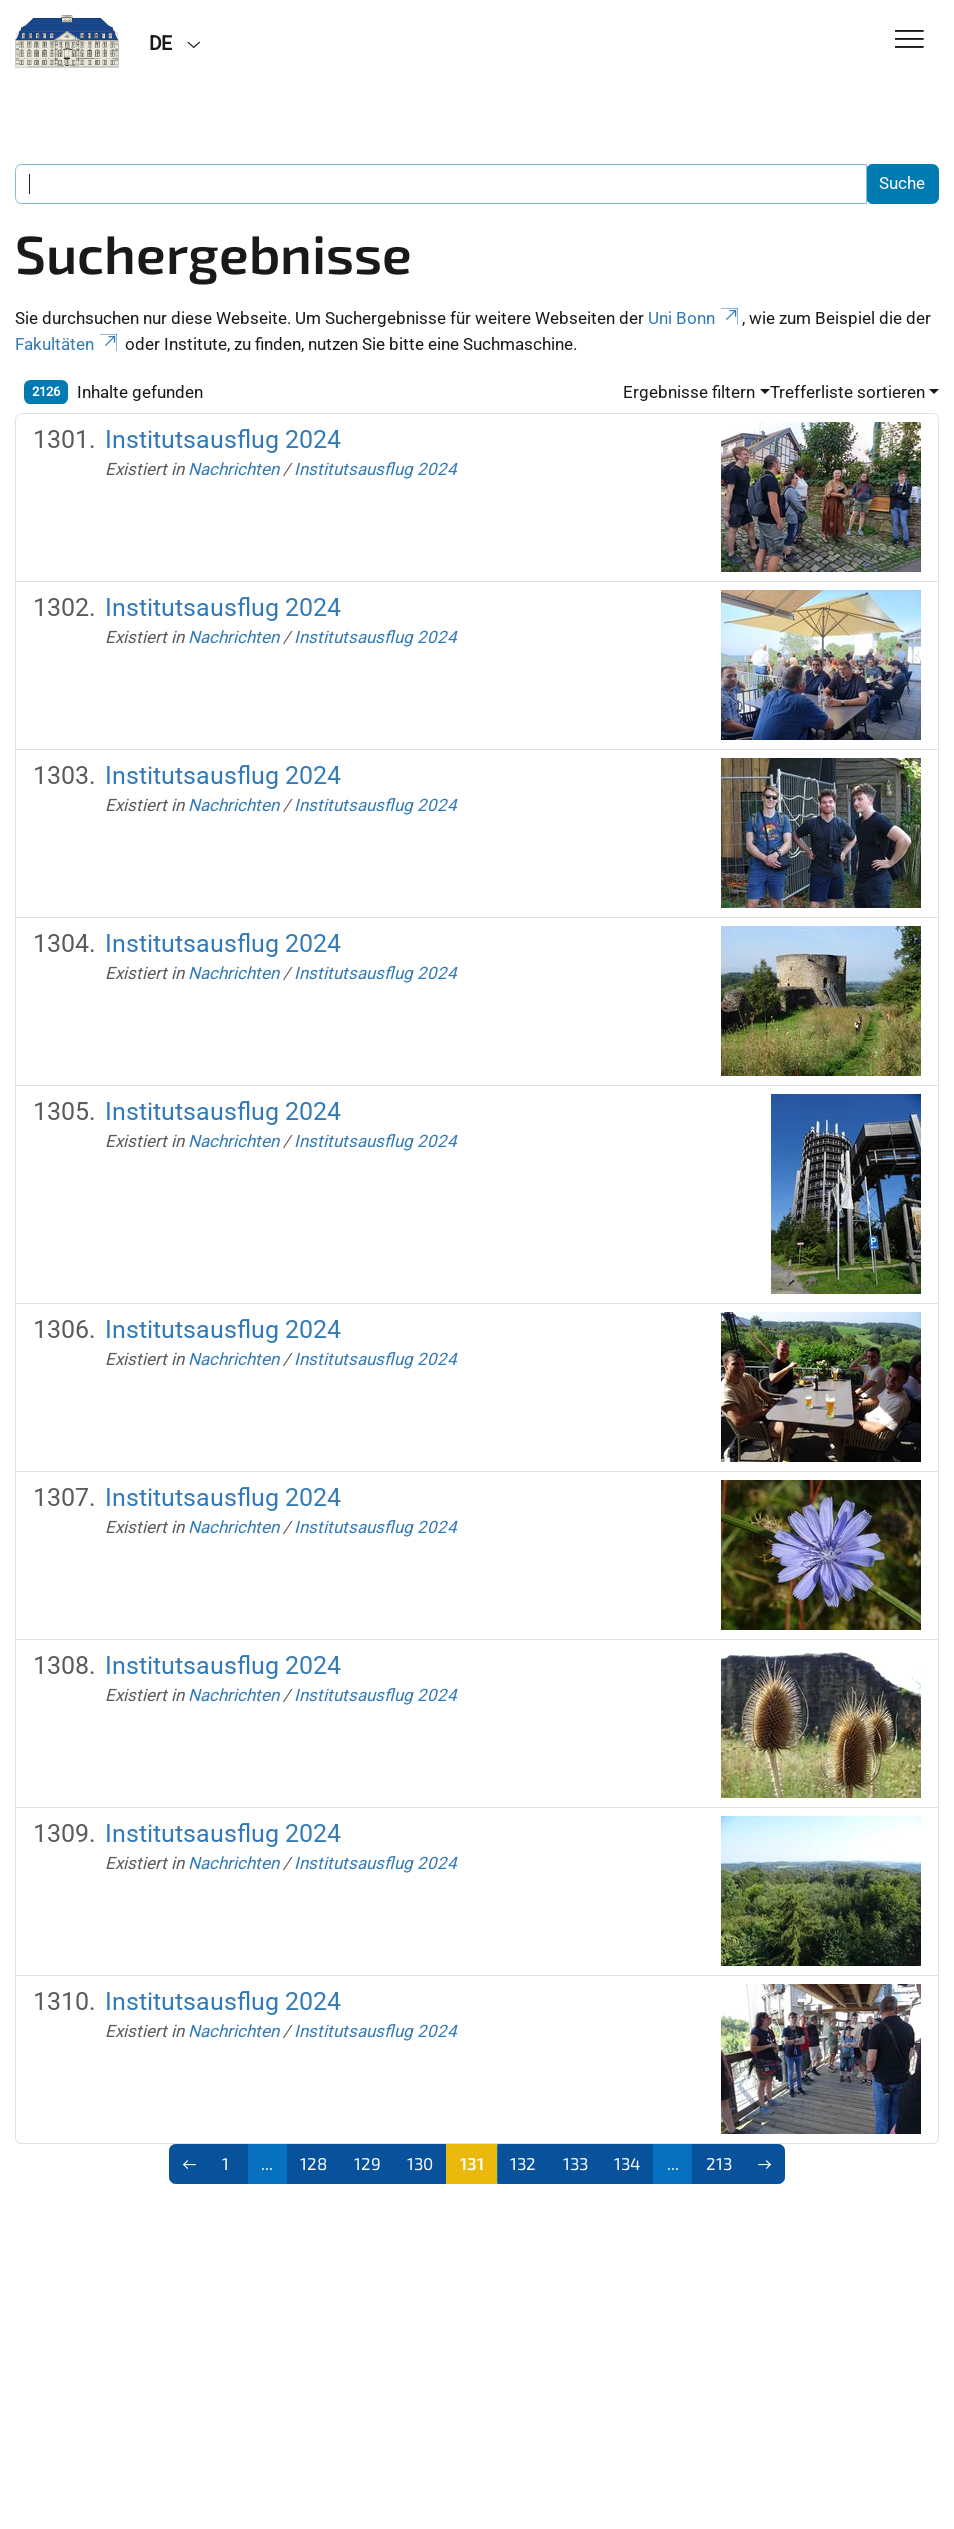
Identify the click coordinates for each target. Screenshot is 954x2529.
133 (575, 2163)
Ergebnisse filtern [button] (689, 392)
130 (420, 2163)
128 (313, 2163)
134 (627, 2163)
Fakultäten (68, 344)
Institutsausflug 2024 (223, 439)
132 (523, 2163)
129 (367, 2163)
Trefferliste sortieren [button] (847, 392)
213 (719, 2163)
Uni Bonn (695, 318)
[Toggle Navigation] (909, 40)
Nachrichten (233, 469)
